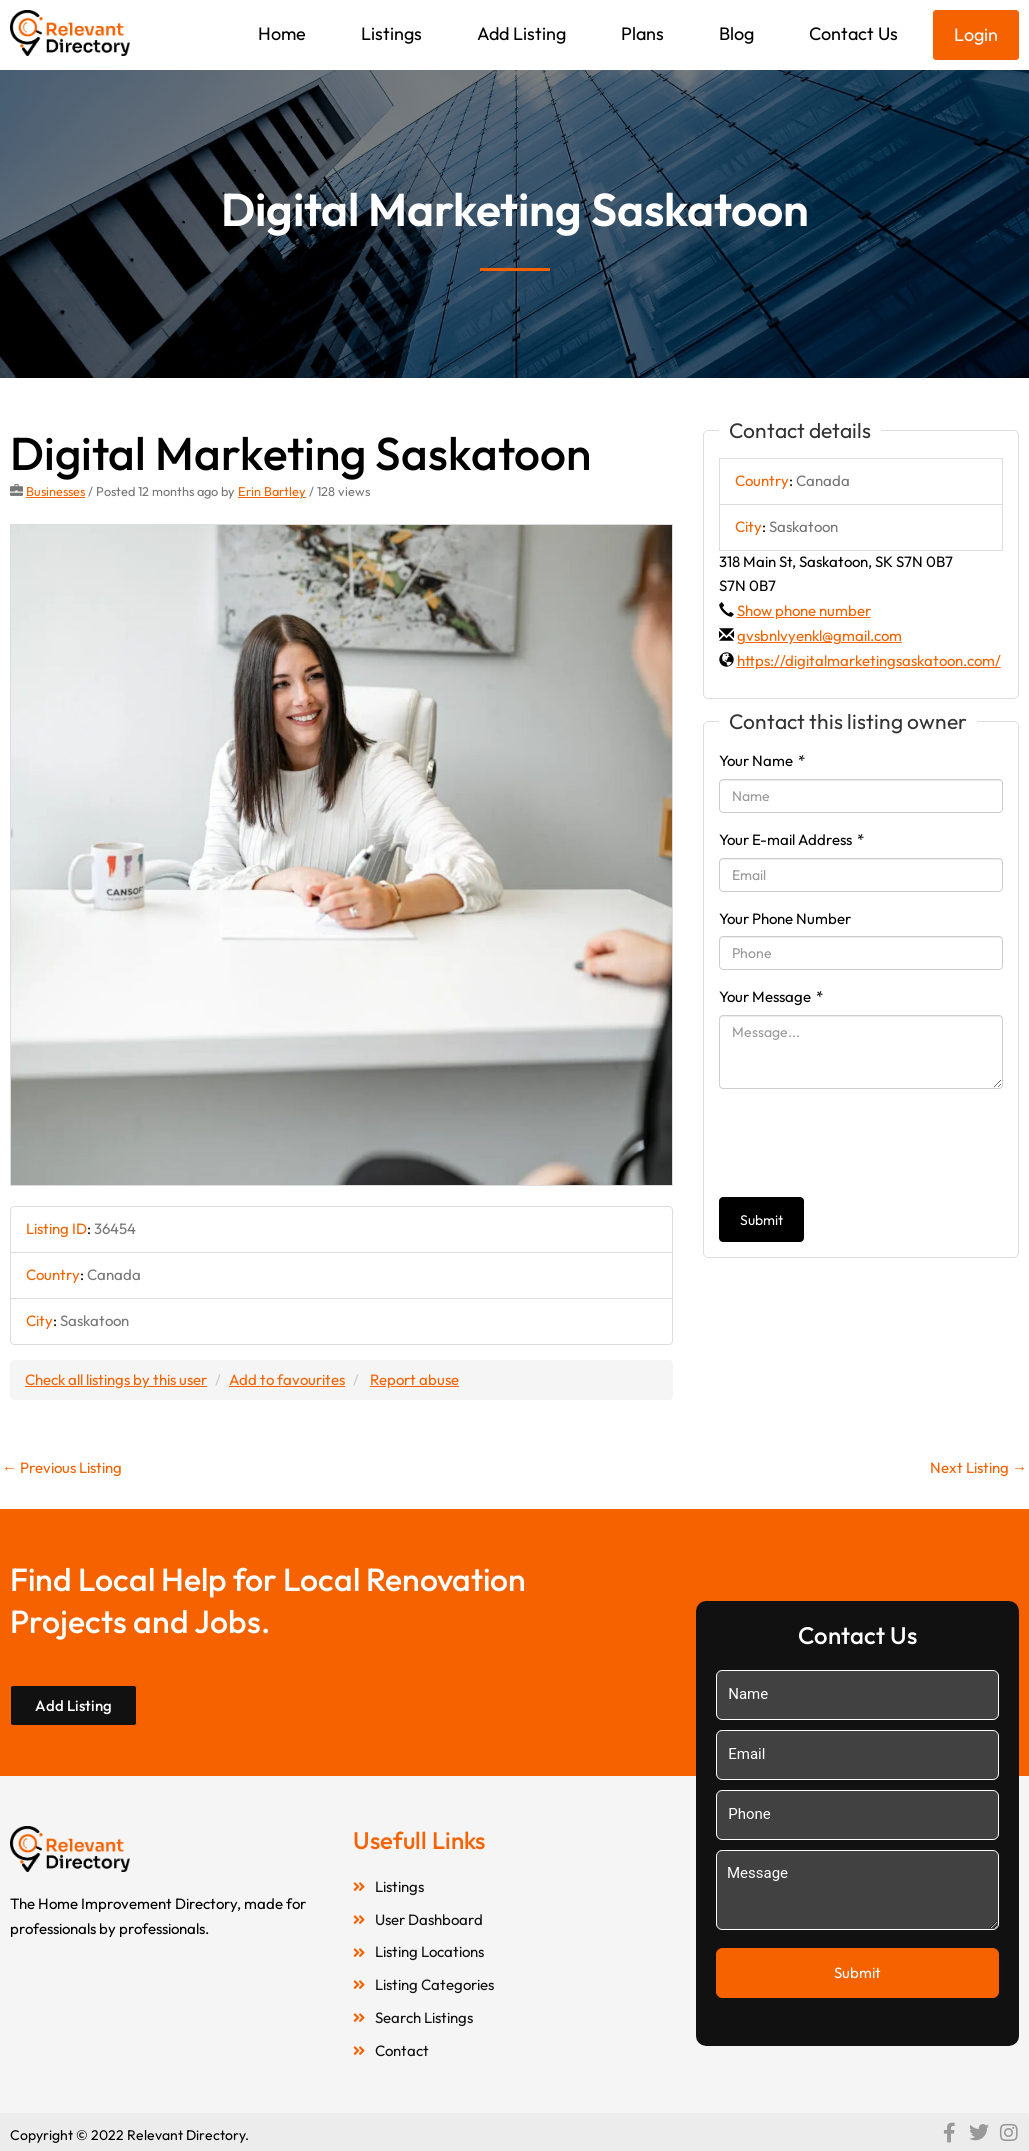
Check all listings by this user (116, 1379)
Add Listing (521, 33)
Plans (642, 33)
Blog (736, 33)
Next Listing (978, 1467)
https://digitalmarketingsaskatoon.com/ (869, 660)
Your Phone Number (785, 918)
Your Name (762, 760)
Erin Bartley (272, 491)
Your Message (771, 996)
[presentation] (871, 1143)
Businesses (55, 491)
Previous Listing (62, 1467)
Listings (391, 33)
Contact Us (853, 33)
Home (282, 33)
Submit (761, 1220)
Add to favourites (287, 1379)
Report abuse (414, 1379)
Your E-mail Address (791, 839)
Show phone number (804, 610)
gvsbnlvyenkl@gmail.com (819, 635)
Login (976, 34)
